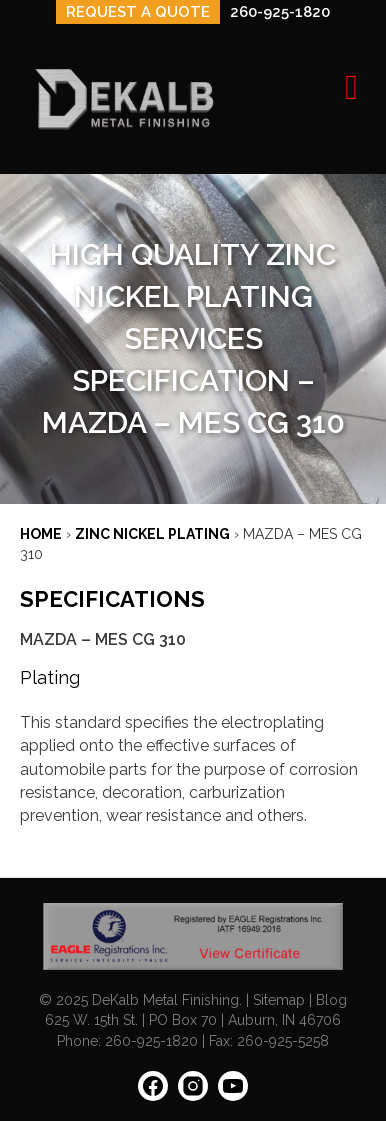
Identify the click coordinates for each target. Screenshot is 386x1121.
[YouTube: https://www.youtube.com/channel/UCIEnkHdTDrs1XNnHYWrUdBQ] (233, 1093)
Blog (331, 1000)
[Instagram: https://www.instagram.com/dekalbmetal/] (193, 1093)
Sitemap (279, 1000)
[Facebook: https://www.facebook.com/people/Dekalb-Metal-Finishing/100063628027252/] (153, 1093)
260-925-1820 (280, 12)
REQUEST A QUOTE (138, 12)
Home (41, 534)
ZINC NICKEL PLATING (152, 534)
